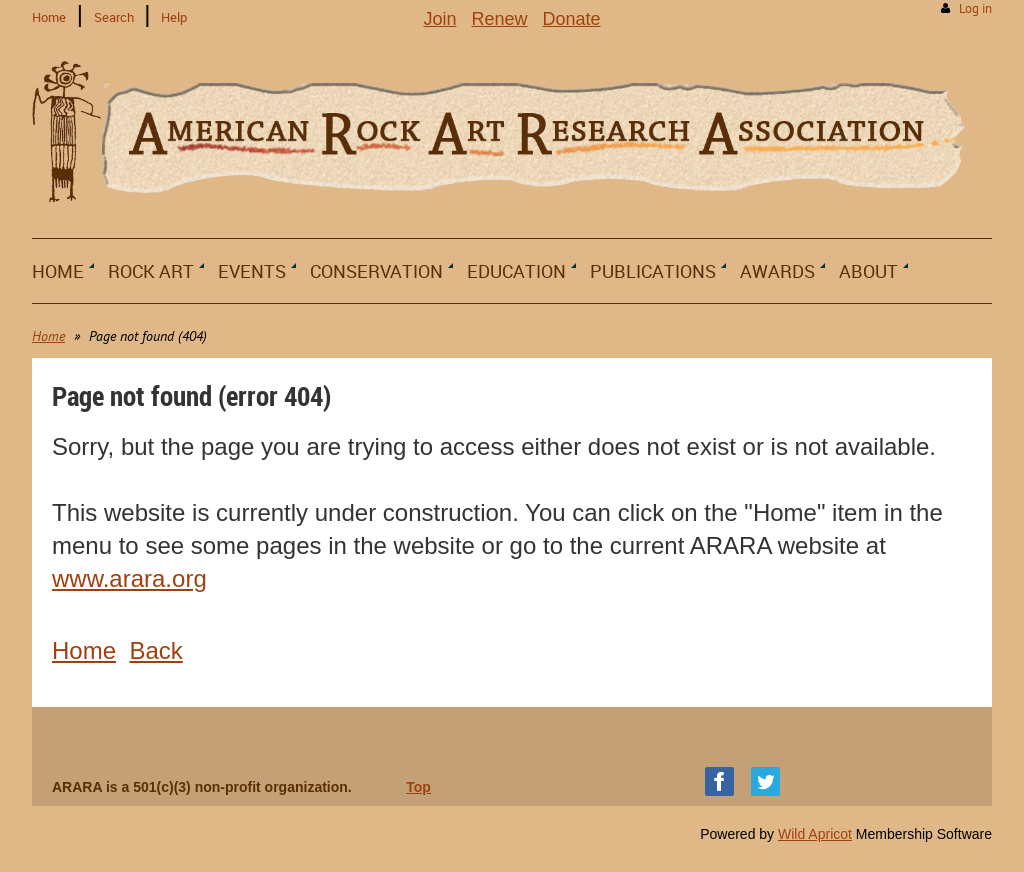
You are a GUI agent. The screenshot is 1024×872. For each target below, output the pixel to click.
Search (114, 17)
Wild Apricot (815, 834)
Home (49, 17)
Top (418, 787)
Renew (499, 19)
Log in (975, 8)
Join (439, 19)
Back (155, 650)
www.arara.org (129, 578)
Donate (572, 19)
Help (174, 17)
